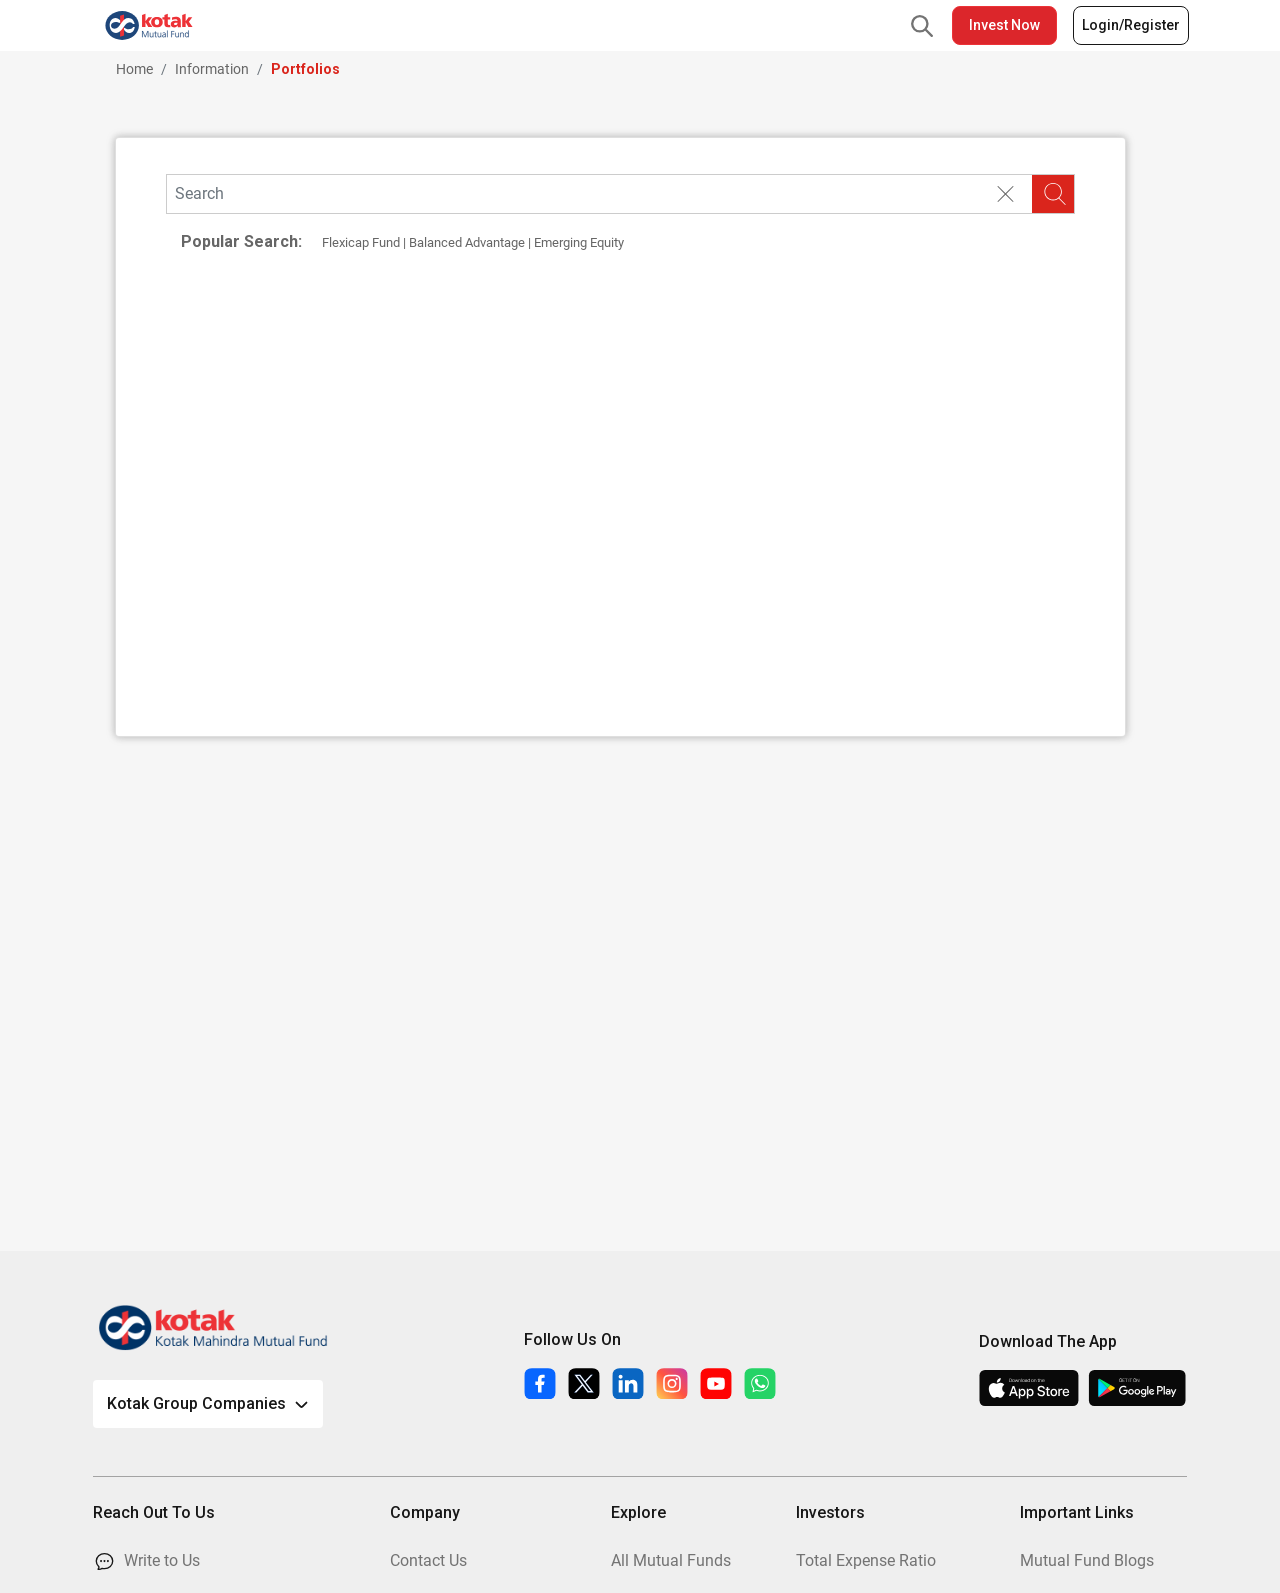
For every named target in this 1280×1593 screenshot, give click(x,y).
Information (212, 69)
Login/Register (1131, 25)
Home (134, 69)
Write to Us (162, 1560)
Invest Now (1004, 25)
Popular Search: (241, 241)
